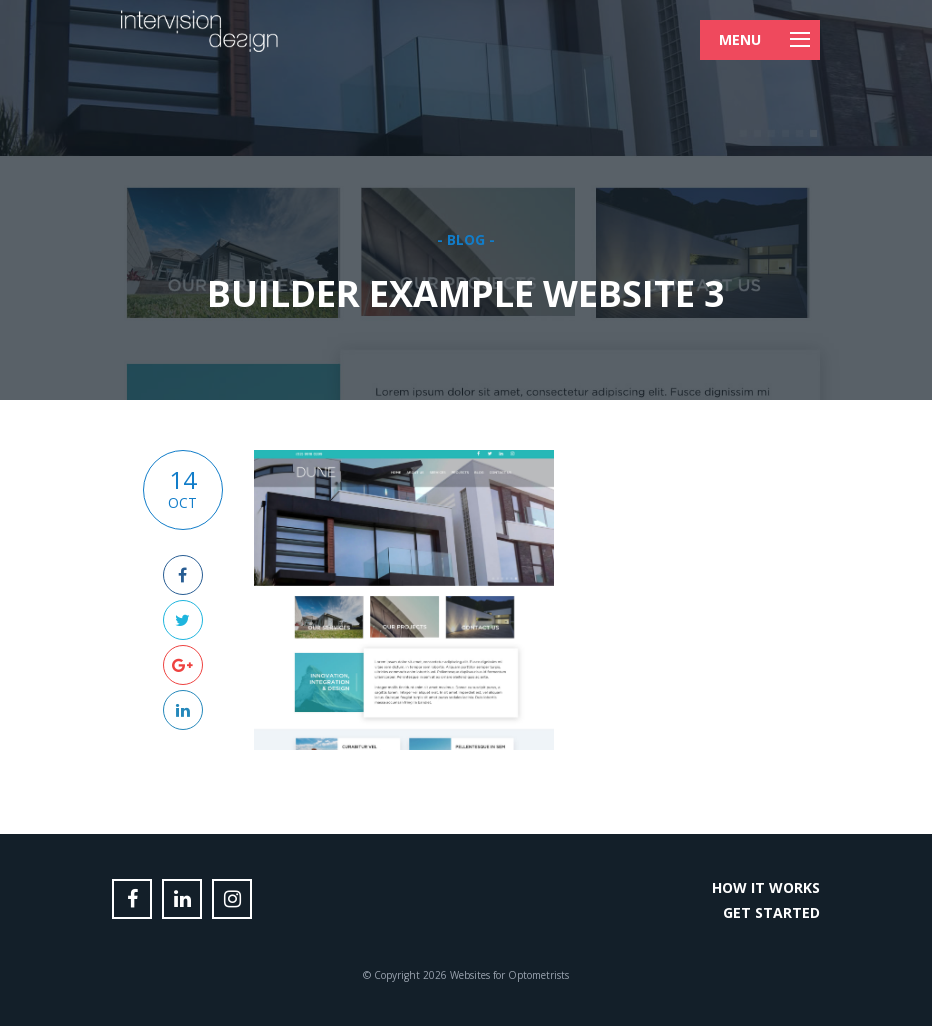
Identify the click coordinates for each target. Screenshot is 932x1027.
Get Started (771, 912)
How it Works (766, 887)
